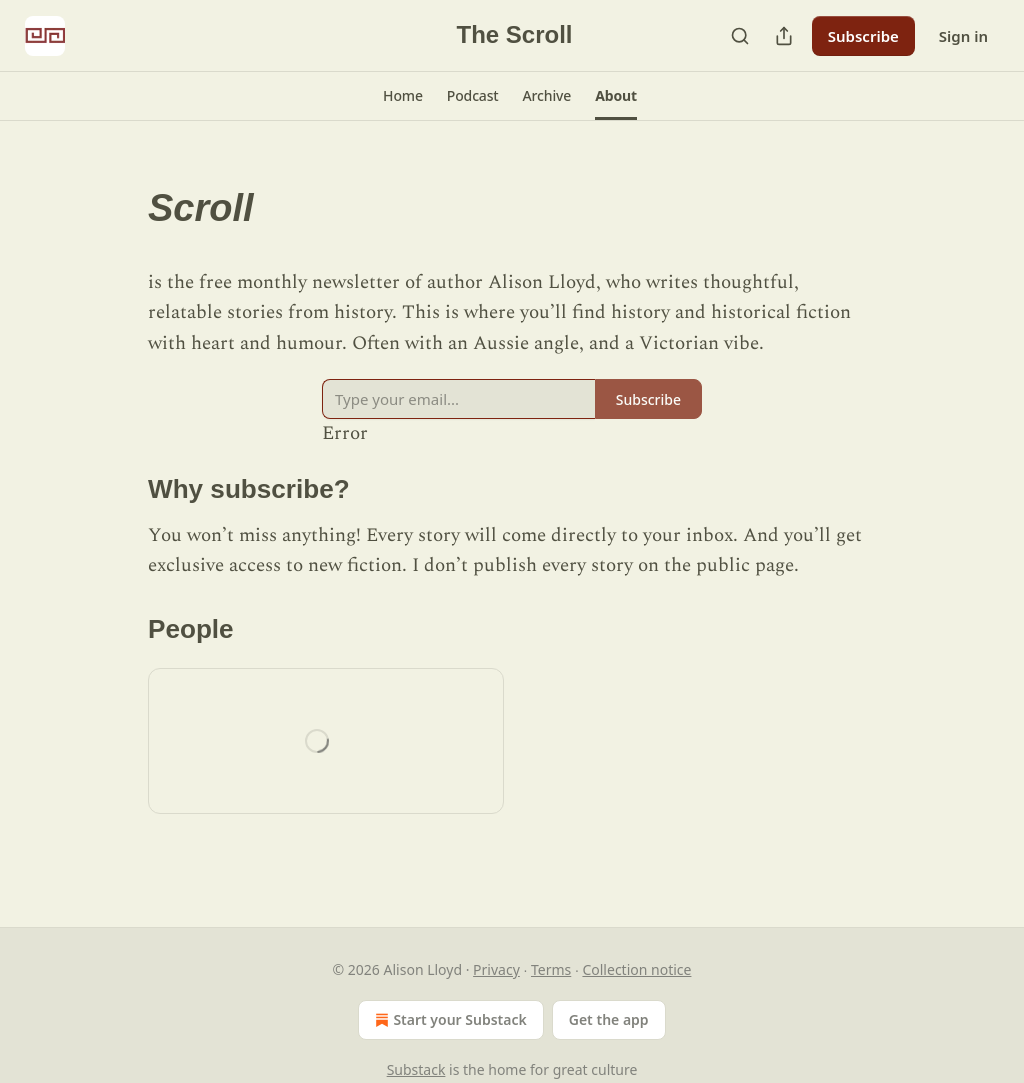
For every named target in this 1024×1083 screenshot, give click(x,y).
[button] (403, 96)
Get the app (609, 1019)
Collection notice (636, 969)
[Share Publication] (784, 36)
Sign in (963, 36)
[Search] (740, 36)
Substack (416, 1069)
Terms (551, 969)
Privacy (496, 969)
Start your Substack (448, 1020)
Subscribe (863, 36)
